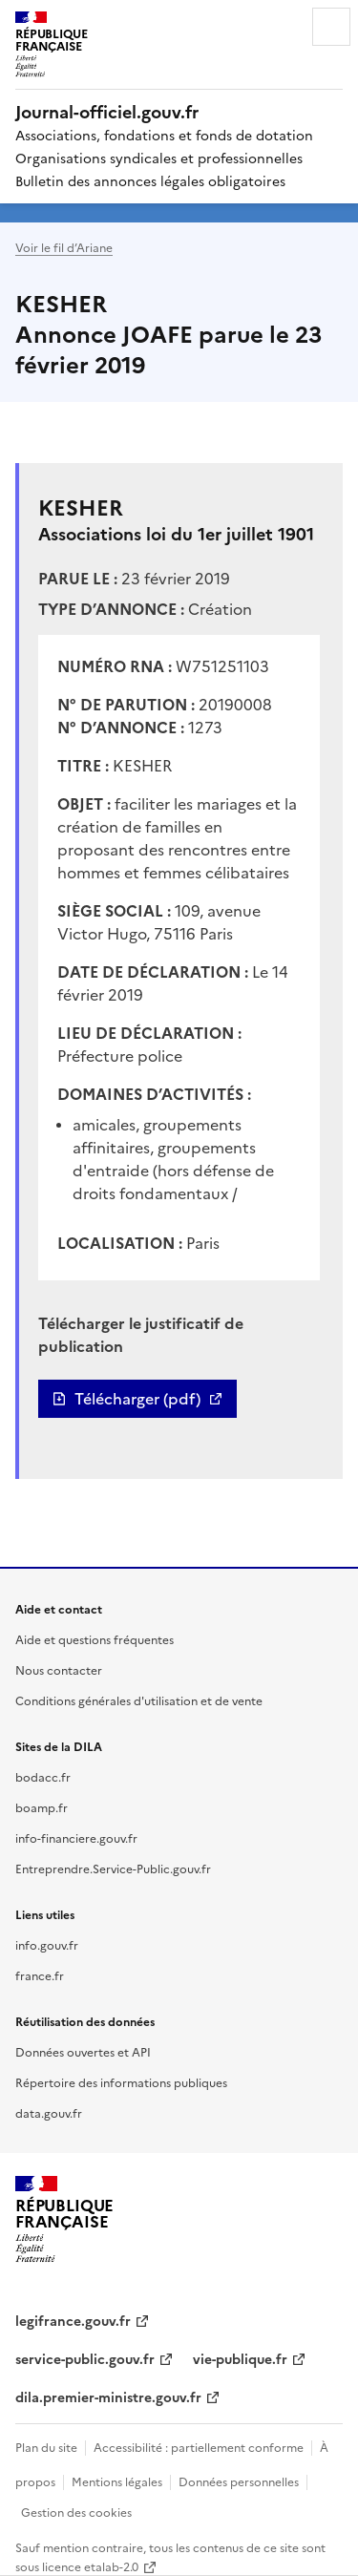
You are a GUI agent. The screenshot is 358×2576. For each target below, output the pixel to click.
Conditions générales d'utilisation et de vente (139, 1700)
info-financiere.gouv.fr (76, 1837)
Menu (331, 27)
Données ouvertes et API (83, 2051)
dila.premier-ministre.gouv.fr (108, 2396)
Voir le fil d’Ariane (64, 247)
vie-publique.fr (240, 2358)
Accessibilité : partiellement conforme (199, 2447)
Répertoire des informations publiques (121, 2082)
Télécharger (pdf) (137, 1398)
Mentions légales (117, 2481)
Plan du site (46, 2447)
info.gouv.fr (46, 1944)
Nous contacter (58, 1669)
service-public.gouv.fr (85, 2358)
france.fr (39, 1975)
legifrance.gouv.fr (73, 2320)
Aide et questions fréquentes (94, 1639)
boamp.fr (41, 1807)
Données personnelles (239, 2481)
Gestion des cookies (76, 2511)
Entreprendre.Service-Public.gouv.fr (113, 1868)
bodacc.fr (43, 1776)
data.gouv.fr (48, 2112)
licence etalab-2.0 (90, 2566)
